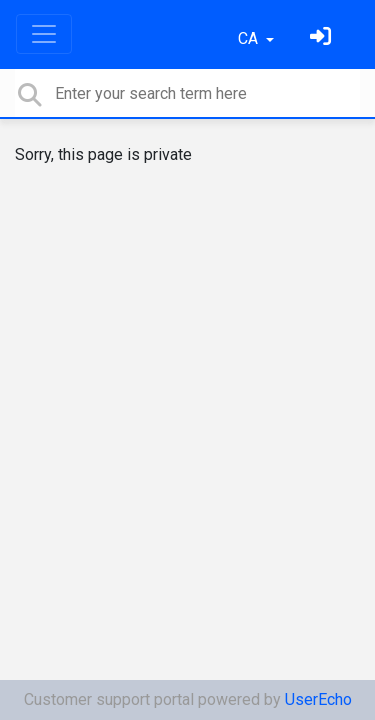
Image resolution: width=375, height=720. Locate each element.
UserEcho (318, 699)
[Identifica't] (323, 38)
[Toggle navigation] (44, 34)
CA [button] (250, 38)
